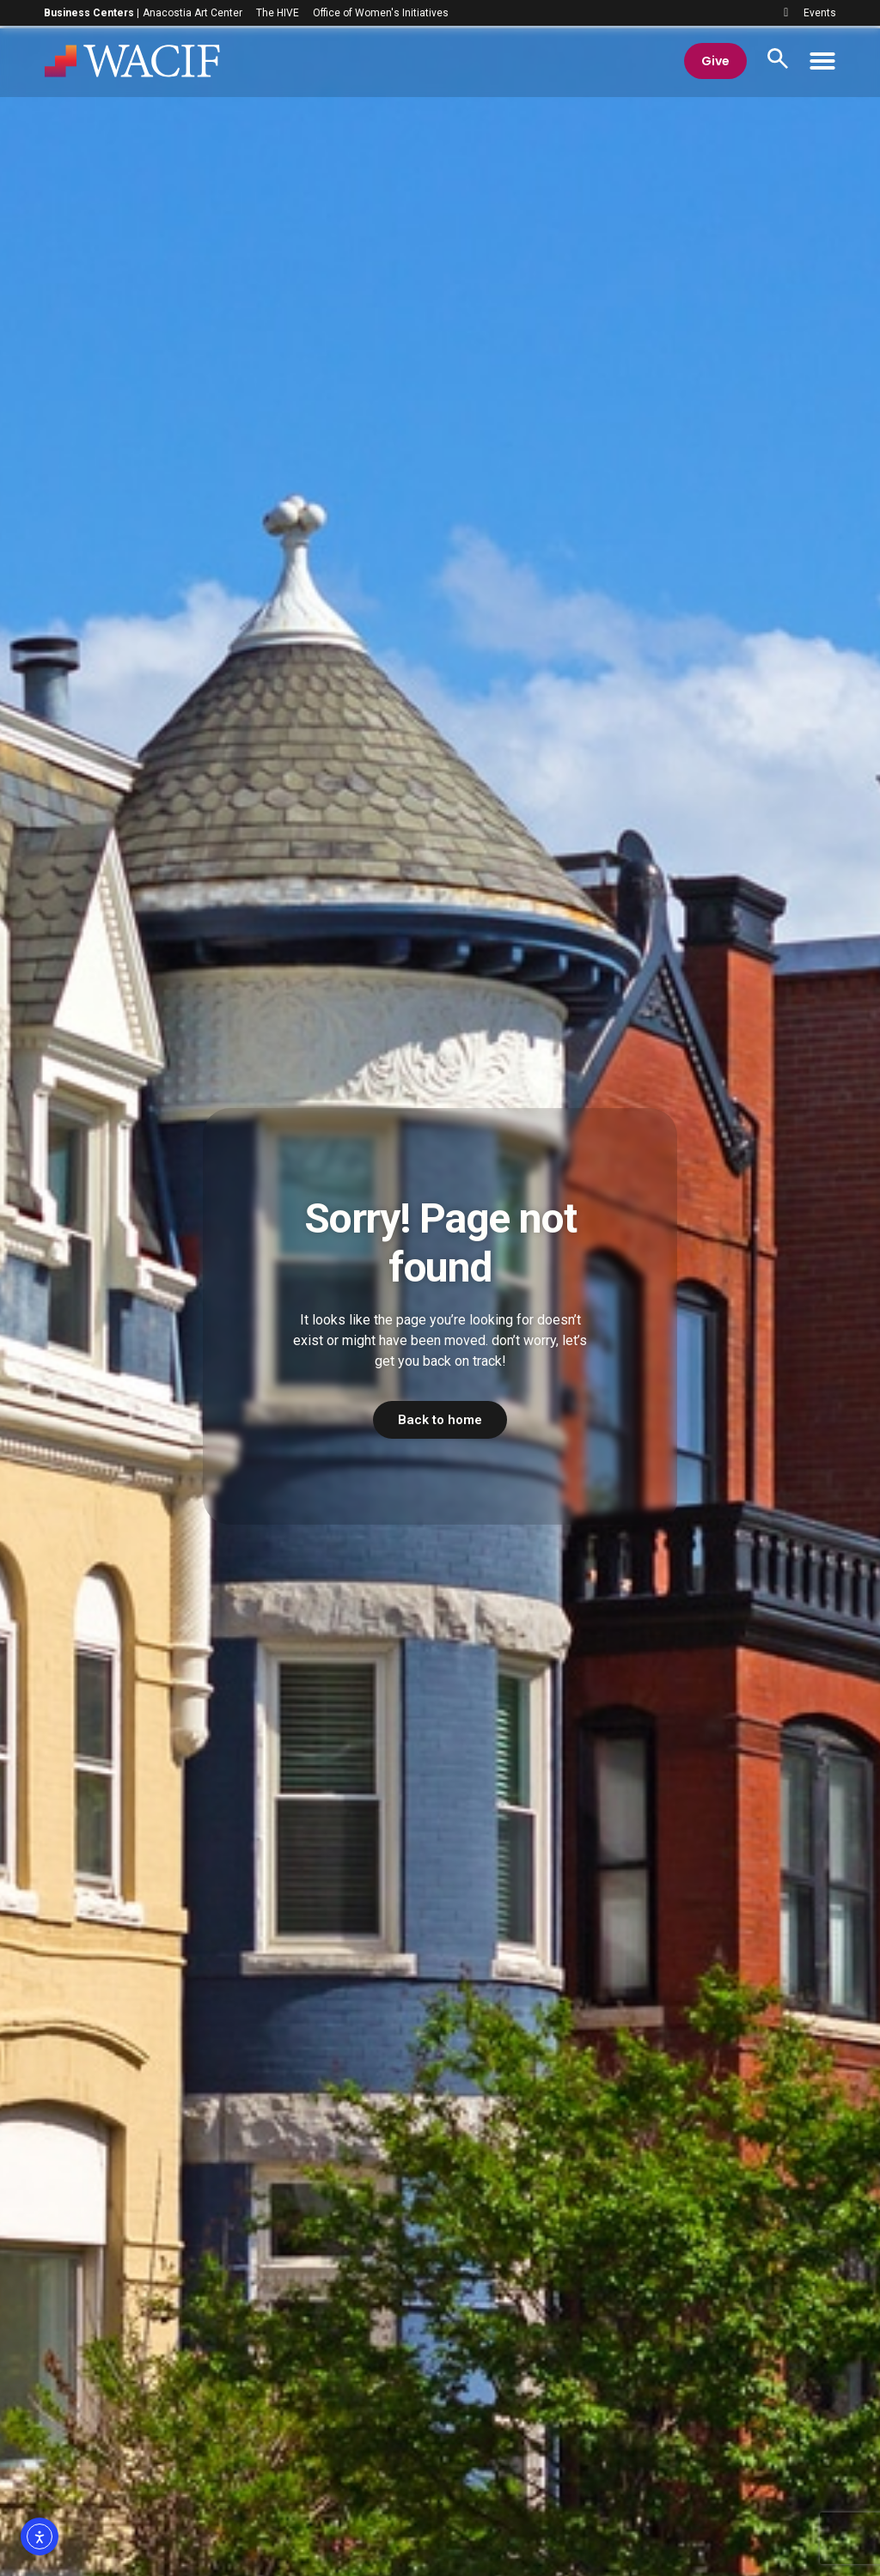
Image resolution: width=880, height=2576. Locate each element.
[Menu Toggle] (822, 62)
